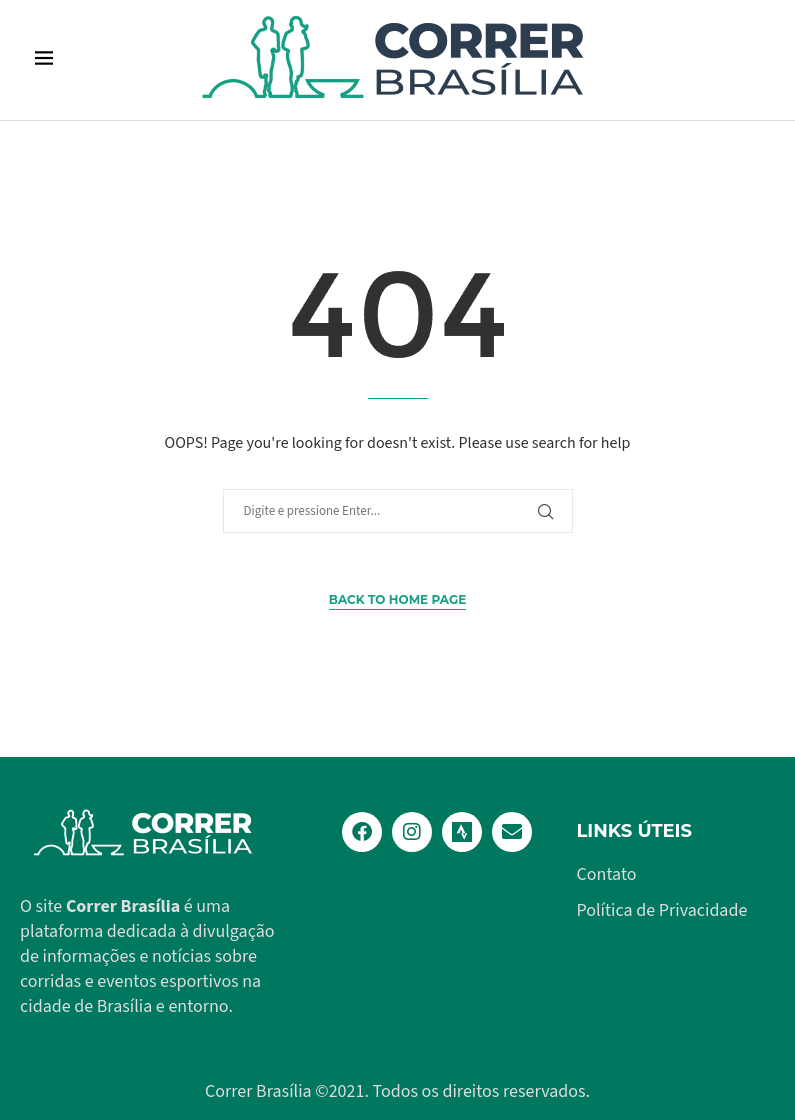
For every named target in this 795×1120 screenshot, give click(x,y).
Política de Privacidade (662, 911)
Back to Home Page (397, 599)
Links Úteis (634, 831)
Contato (607, 875)
